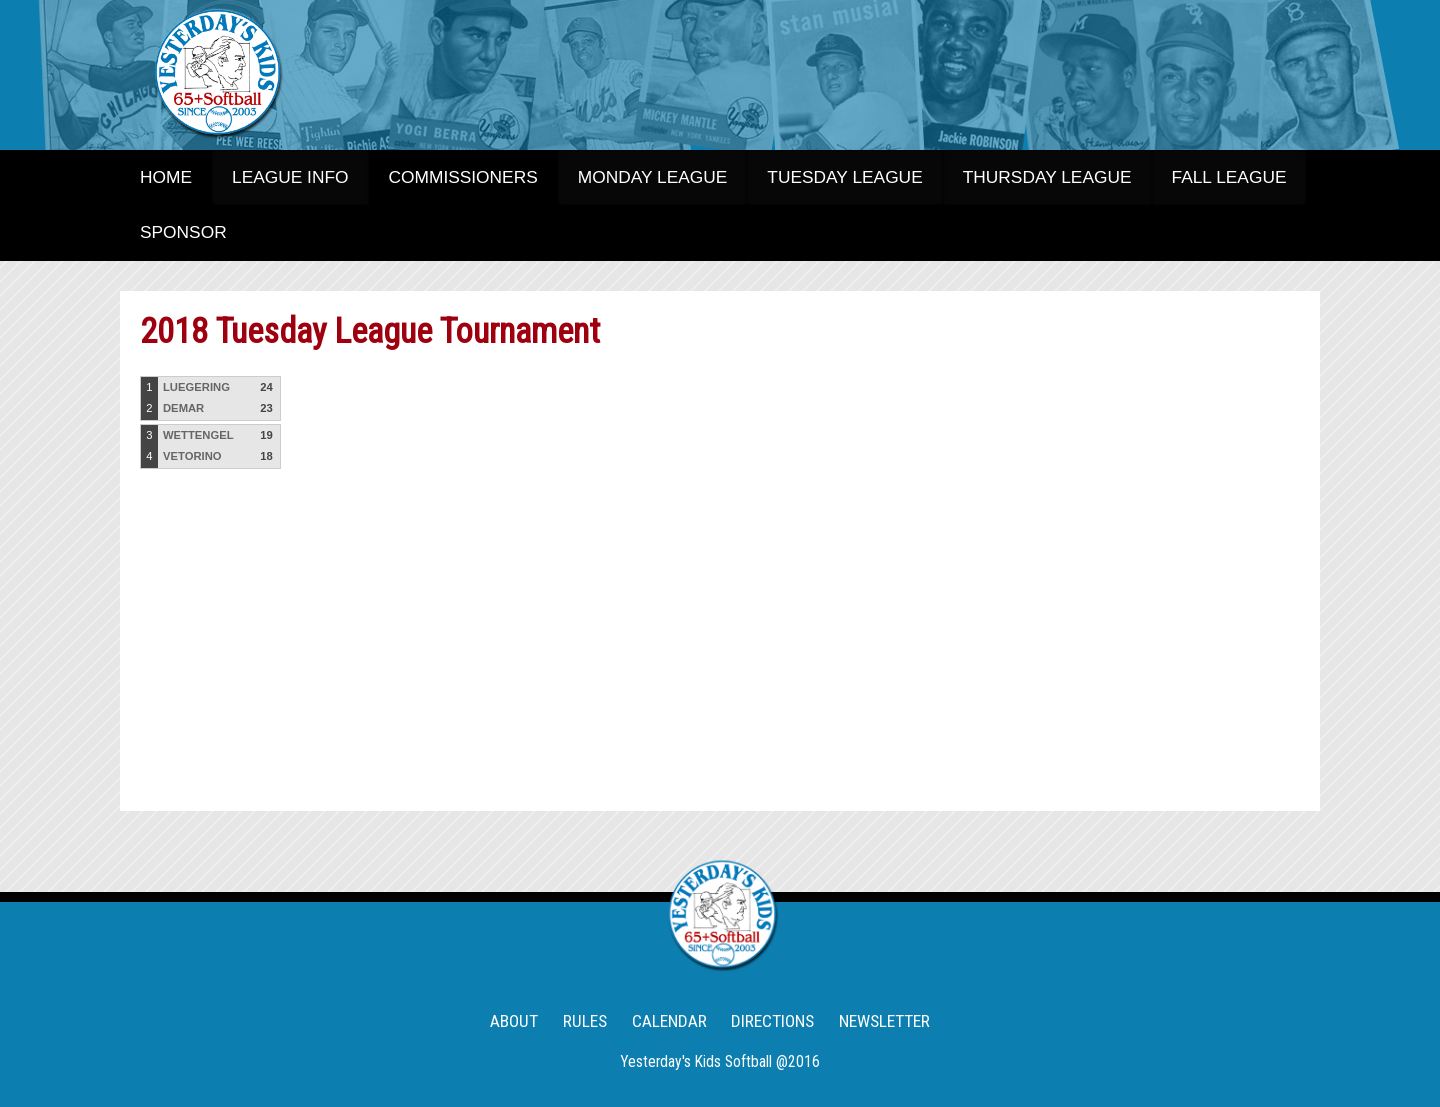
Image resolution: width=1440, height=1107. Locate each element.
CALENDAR (669, 1021)
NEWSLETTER (884, 1021)
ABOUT (514, 1021)
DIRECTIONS (772, 1021)
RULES (585, 1021)
